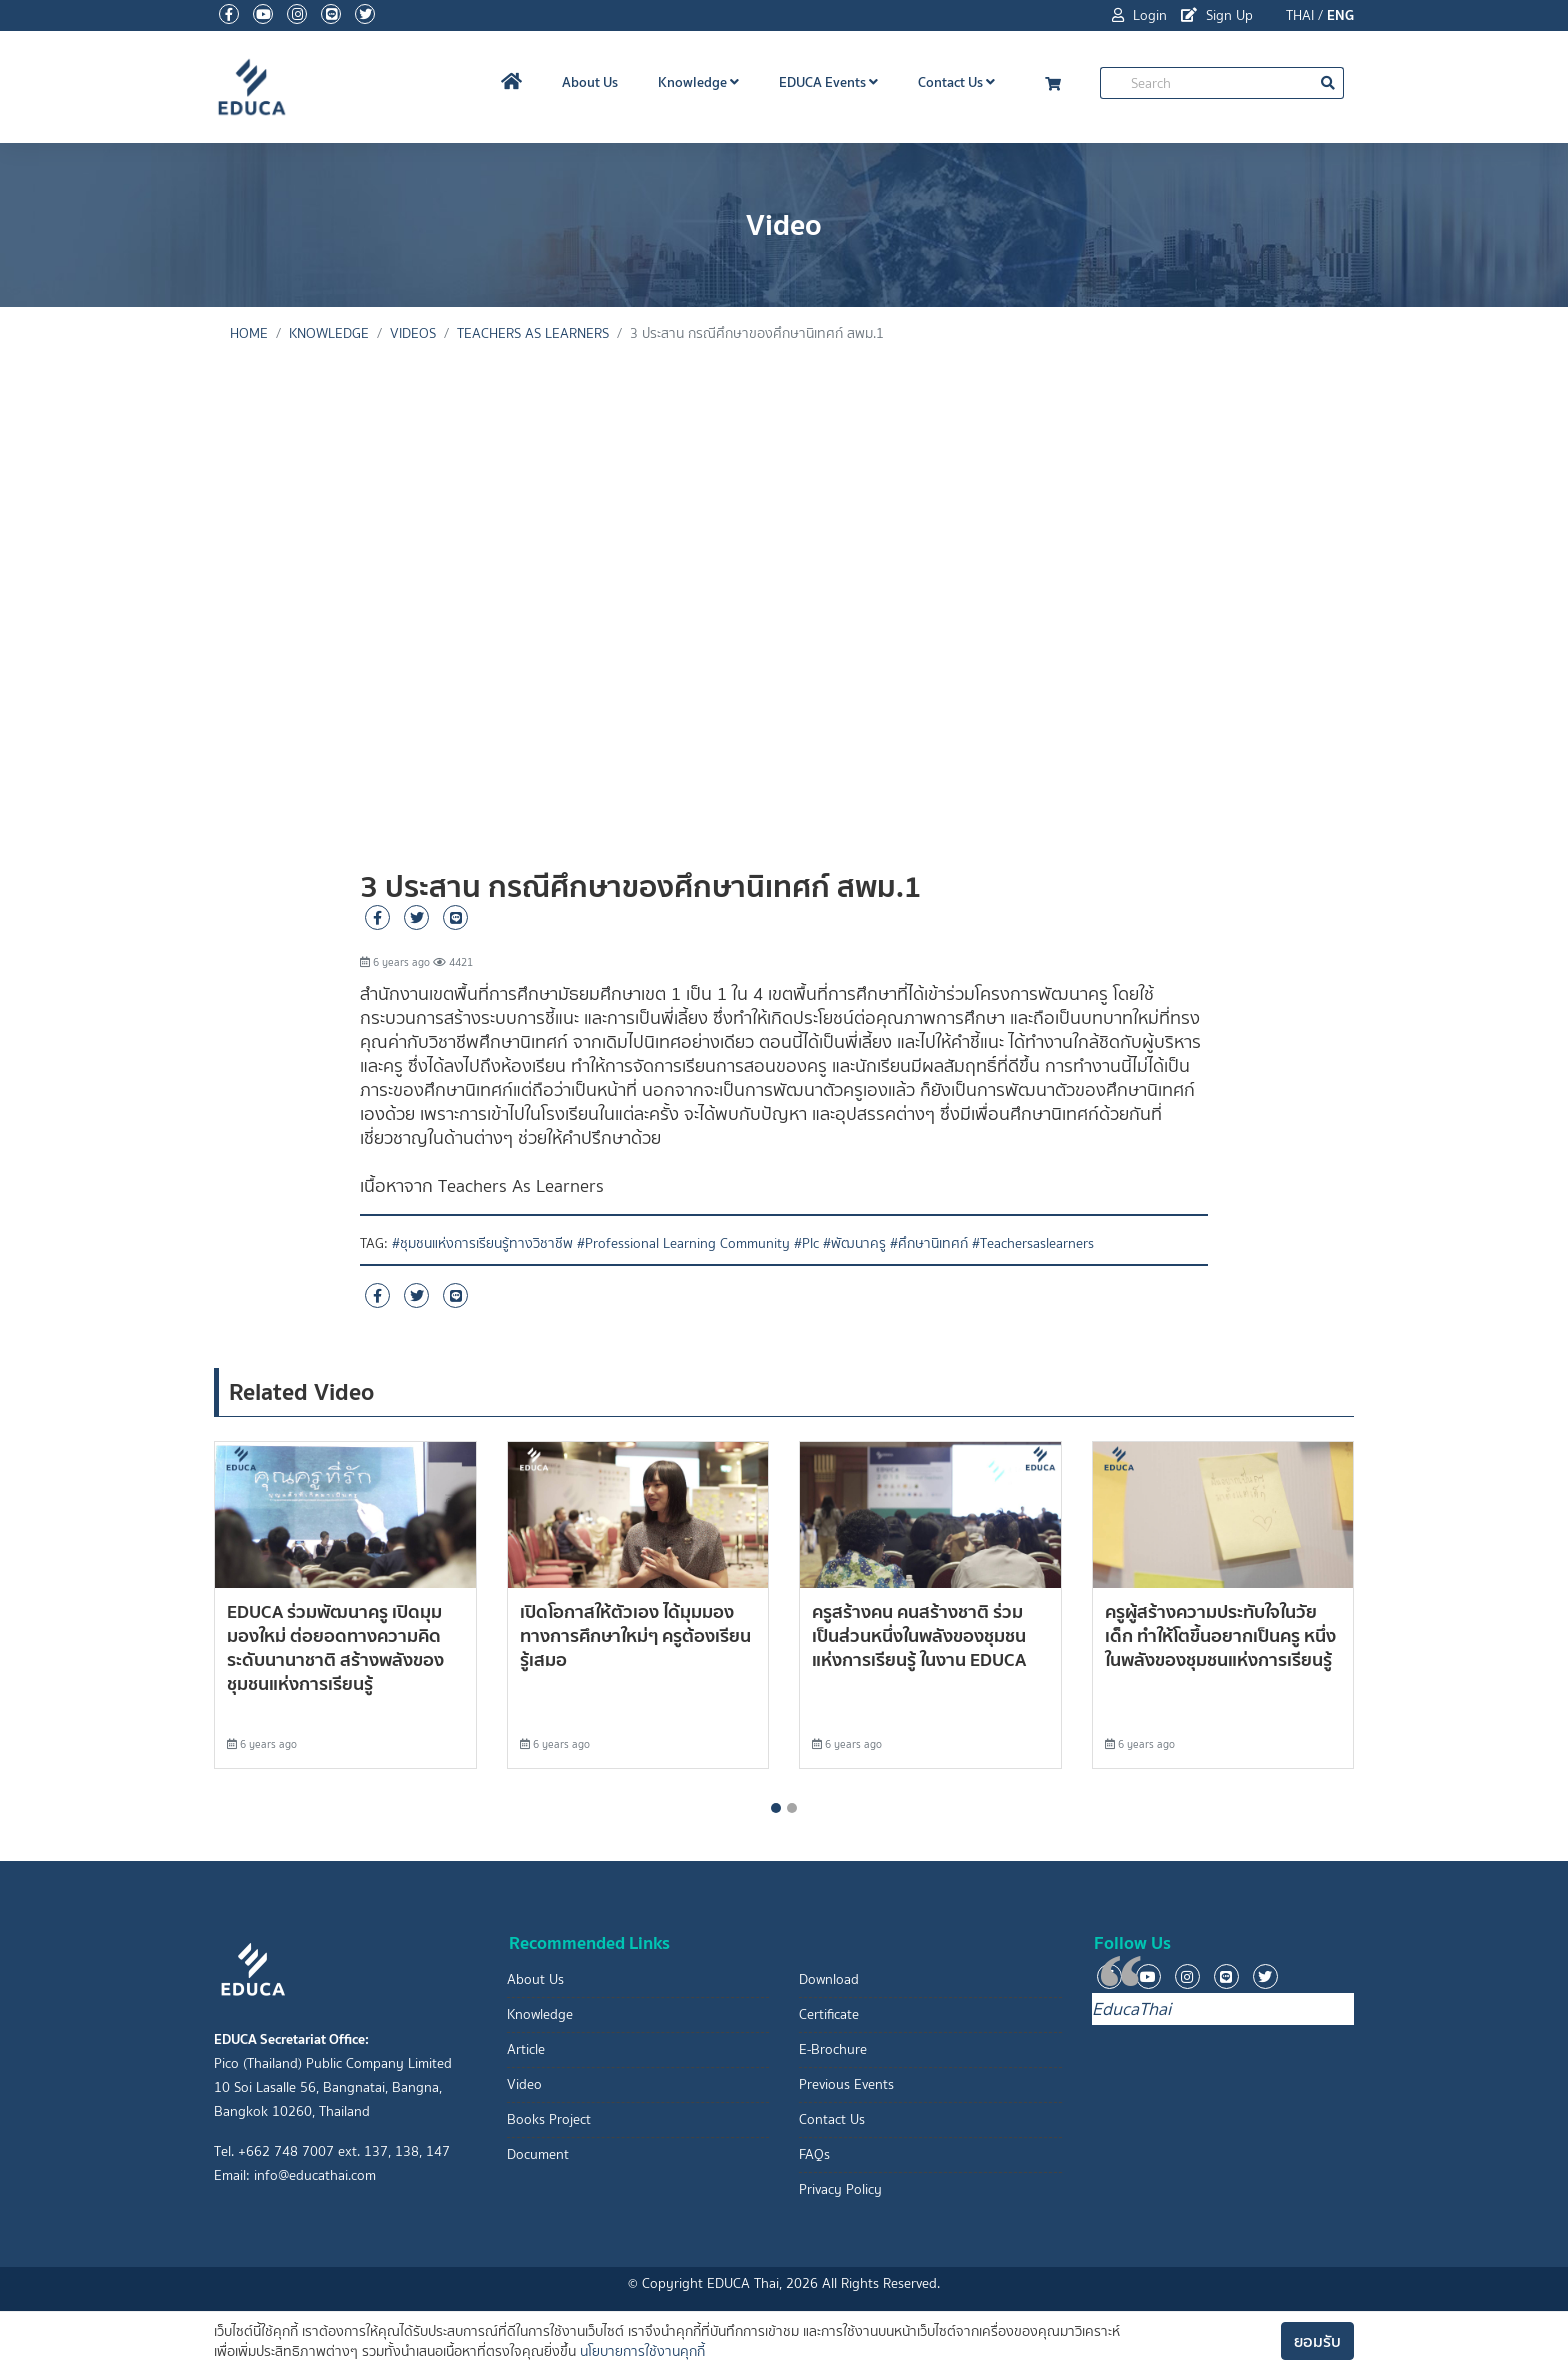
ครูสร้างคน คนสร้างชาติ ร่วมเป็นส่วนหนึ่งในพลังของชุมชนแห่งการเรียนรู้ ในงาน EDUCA (919, 1635)
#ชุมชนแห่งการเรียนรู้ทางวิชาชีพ (482, 1243)
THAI (1300, 15)
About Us (590, 82)
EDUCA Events (828, 82)
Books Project (549, 2119)
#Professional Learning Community (683, 1243)
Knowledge (698, 82)
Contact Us (956, 82)
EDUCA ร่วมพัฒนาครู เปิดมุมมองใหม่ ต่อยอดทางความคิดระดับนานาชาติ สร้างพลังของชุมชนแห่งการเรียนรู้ (335, 1647)
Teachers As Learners (533, 333)
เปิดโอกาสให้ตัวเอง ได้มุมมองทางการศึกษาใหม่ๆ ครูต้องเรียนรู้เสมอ (635, 1635)
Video (524, 2084)
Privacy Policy (840, 2189)
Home (249, 333)
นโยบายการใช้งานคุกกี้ (642, 2351)
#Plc (806, 1243)
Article (526, 2049)
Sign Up (1217, 15)
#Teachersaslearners (1033, 1243)
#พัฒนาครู (854, 1243)
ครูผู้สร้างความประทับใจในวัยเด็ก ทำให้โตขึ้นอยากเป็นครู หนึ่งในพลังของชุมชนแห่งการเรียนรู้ (1220, 1635)
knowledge (329, 333)
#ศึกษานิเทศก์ (929, 1243)
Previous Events (846, 2084)
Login (1139, 15)
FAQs (814, 2154)
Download (829, 1979)
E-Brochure (833, 2049)
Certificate (829, 2014)
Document (538, 2154)
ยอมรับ (1317, 2341)
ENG (1340, 15)
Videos (413, 333)
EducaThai (1131, 2009)
